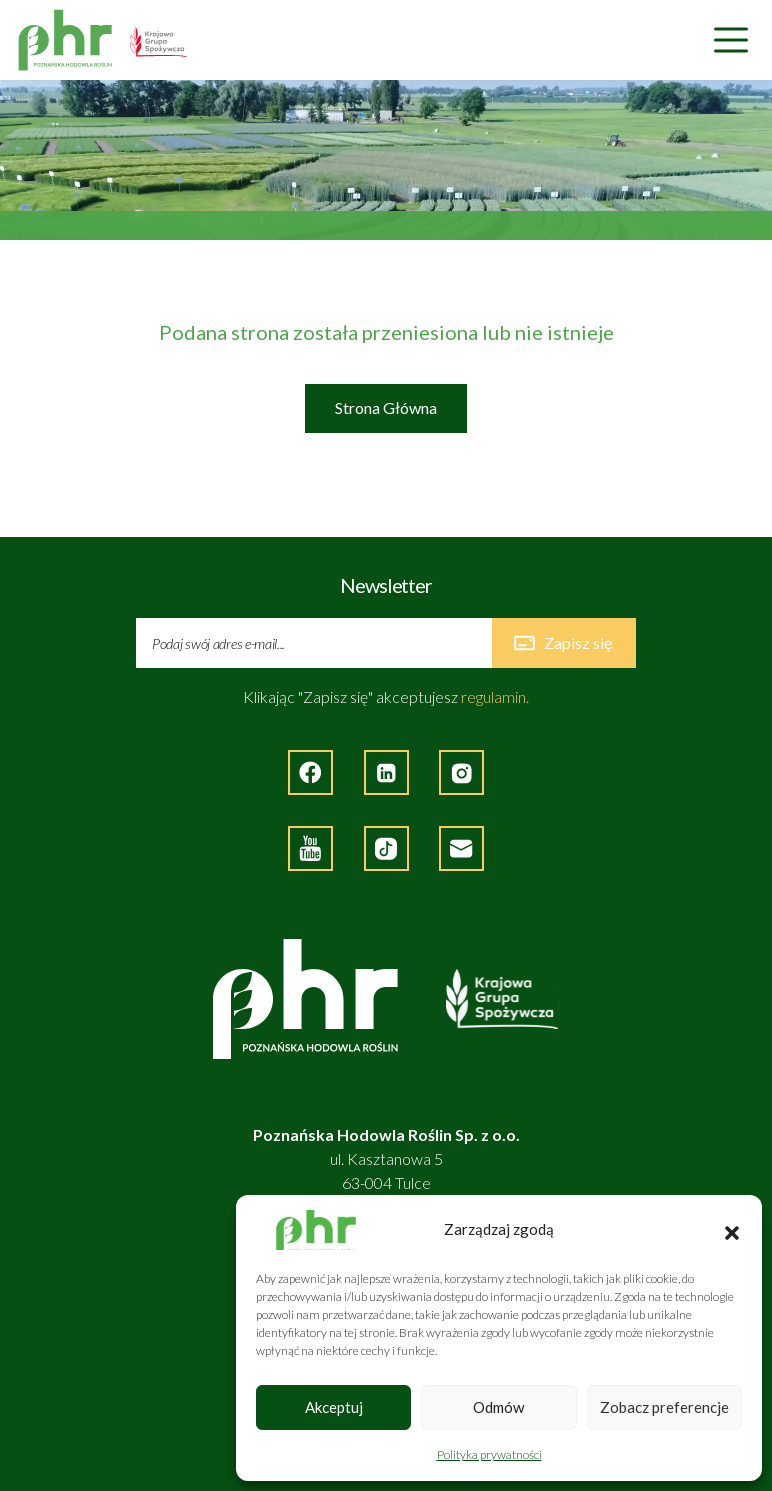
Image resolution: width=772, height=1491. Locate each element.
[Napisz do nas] (461, 848)
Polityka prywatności (489, 1454)
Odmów (498, 1407)
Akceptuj (334, 1407)
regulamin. (495, 696)
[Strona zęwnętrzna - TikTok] (386, 848)
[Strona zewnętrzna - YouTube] (310, 848)
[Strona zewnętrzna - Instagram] (461, 772)
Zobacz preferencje (664, 1407)
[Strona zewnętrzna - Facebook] (310, 772)
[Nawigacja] (731, 40)
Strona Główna (386, 407)
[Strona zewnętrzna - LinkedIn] (386, 772)
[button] (732, 1230)
